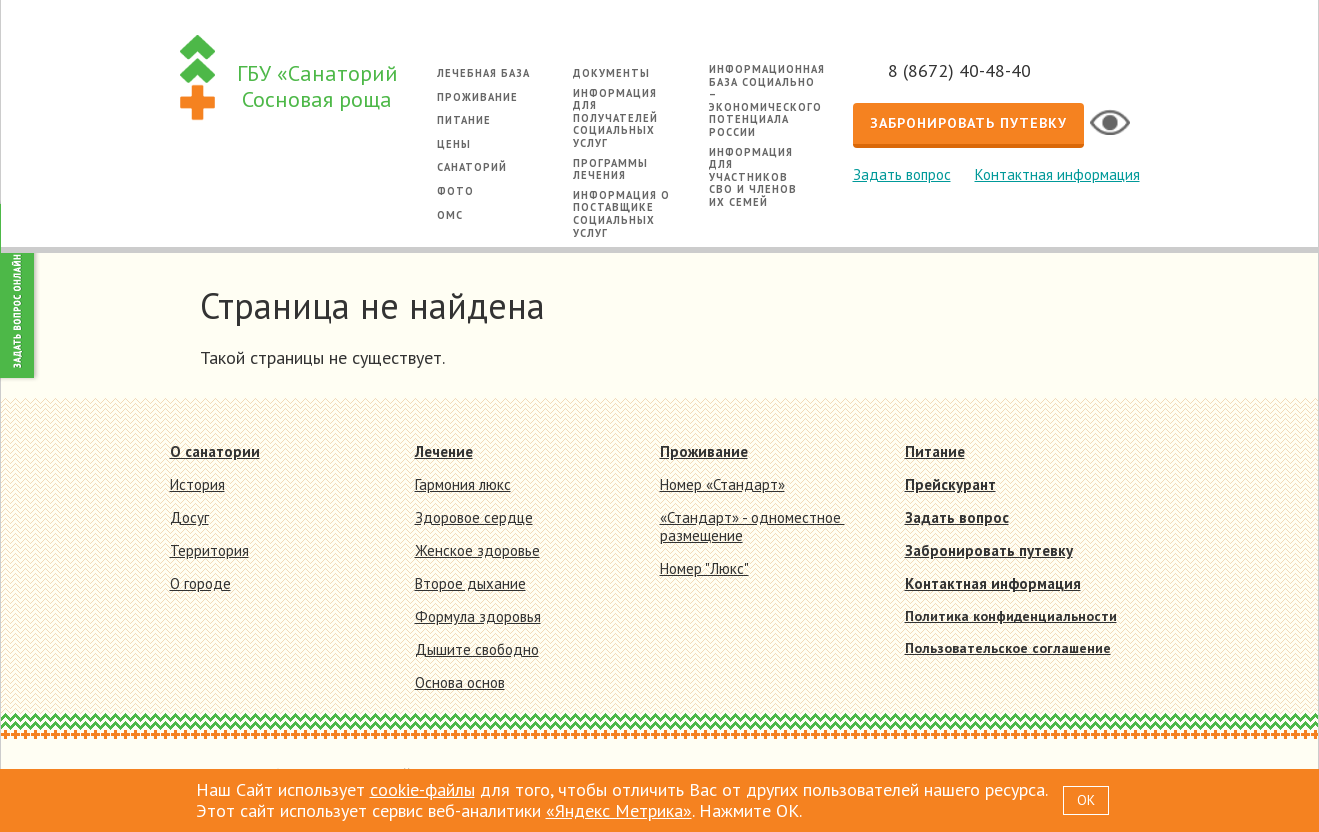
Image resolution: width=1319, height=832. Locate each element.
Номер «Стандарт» (722, 484)
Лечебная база (483, 73)
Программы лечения (610, 169)
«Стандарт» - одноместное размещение (752, 526)
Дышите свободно (477, 649)
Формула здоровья (478, 616)
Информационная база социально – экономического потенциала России (767, 100)
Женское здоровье (477, 550)
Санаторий (472, 167)
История (197, 484)
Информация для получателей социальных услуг (615, 118)
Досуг (189, 517)
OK (1086, 800)
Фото (455, 191)
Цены (454, 144)
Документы (611, 73)
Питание (464, 120)
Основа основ (460, 682)
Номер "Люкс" (704, 568)
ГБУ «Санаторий (317, 86)
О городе (200, 583)
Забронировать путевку (968, 123)
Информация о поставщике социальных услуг (621, 214)
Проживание (477, 97)
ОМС (450, 215)
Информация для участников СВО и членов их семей (753, 177)
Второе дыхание (470, 583)
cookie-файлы (422, 789)
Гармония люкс (463, 484)
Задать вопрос (902, 174)
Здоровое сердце (474, 517)
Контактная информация (1057, 174)
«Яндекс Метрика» (619, 810)
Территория (209, 550)
